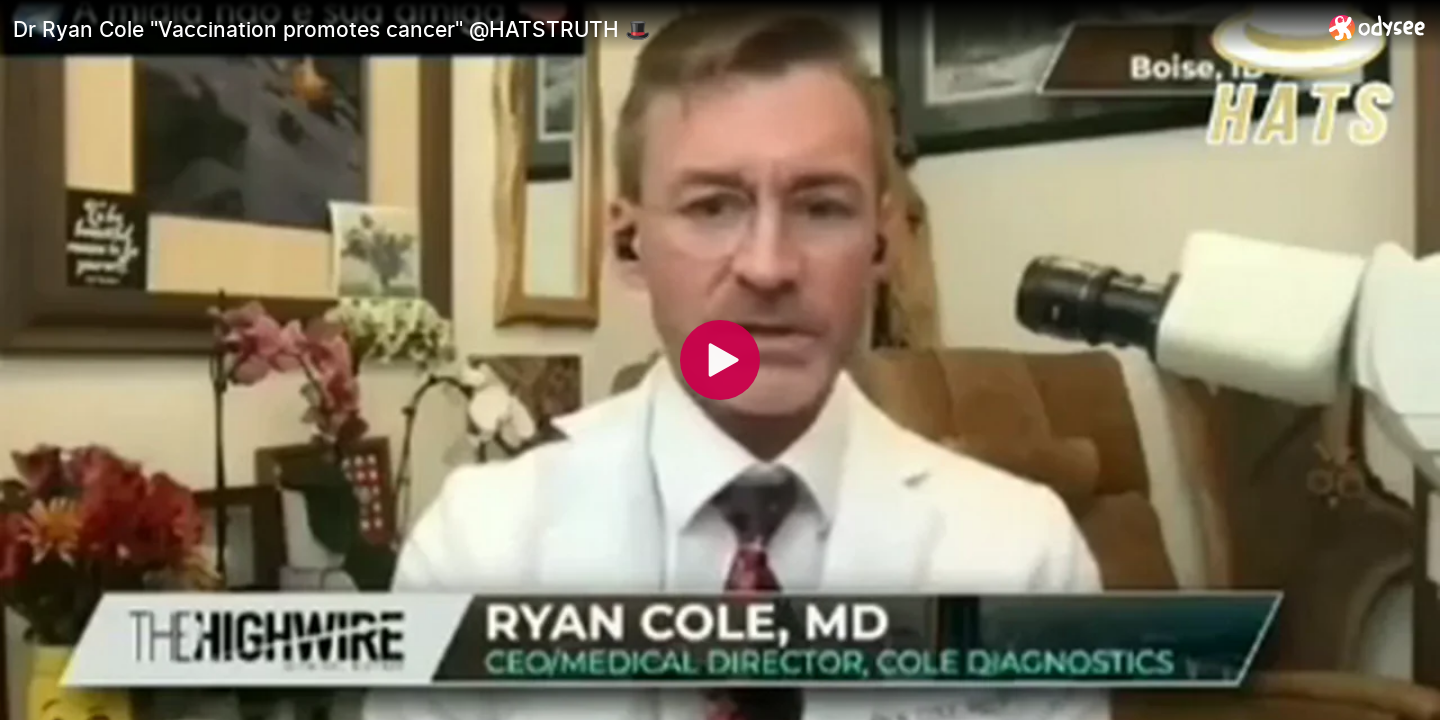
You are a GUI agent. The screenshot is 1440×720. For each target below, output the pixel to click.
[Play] (720, 360)
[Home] (1377, 27)
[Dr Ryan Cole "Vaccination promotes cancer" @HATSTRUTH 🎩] (663, 29)
